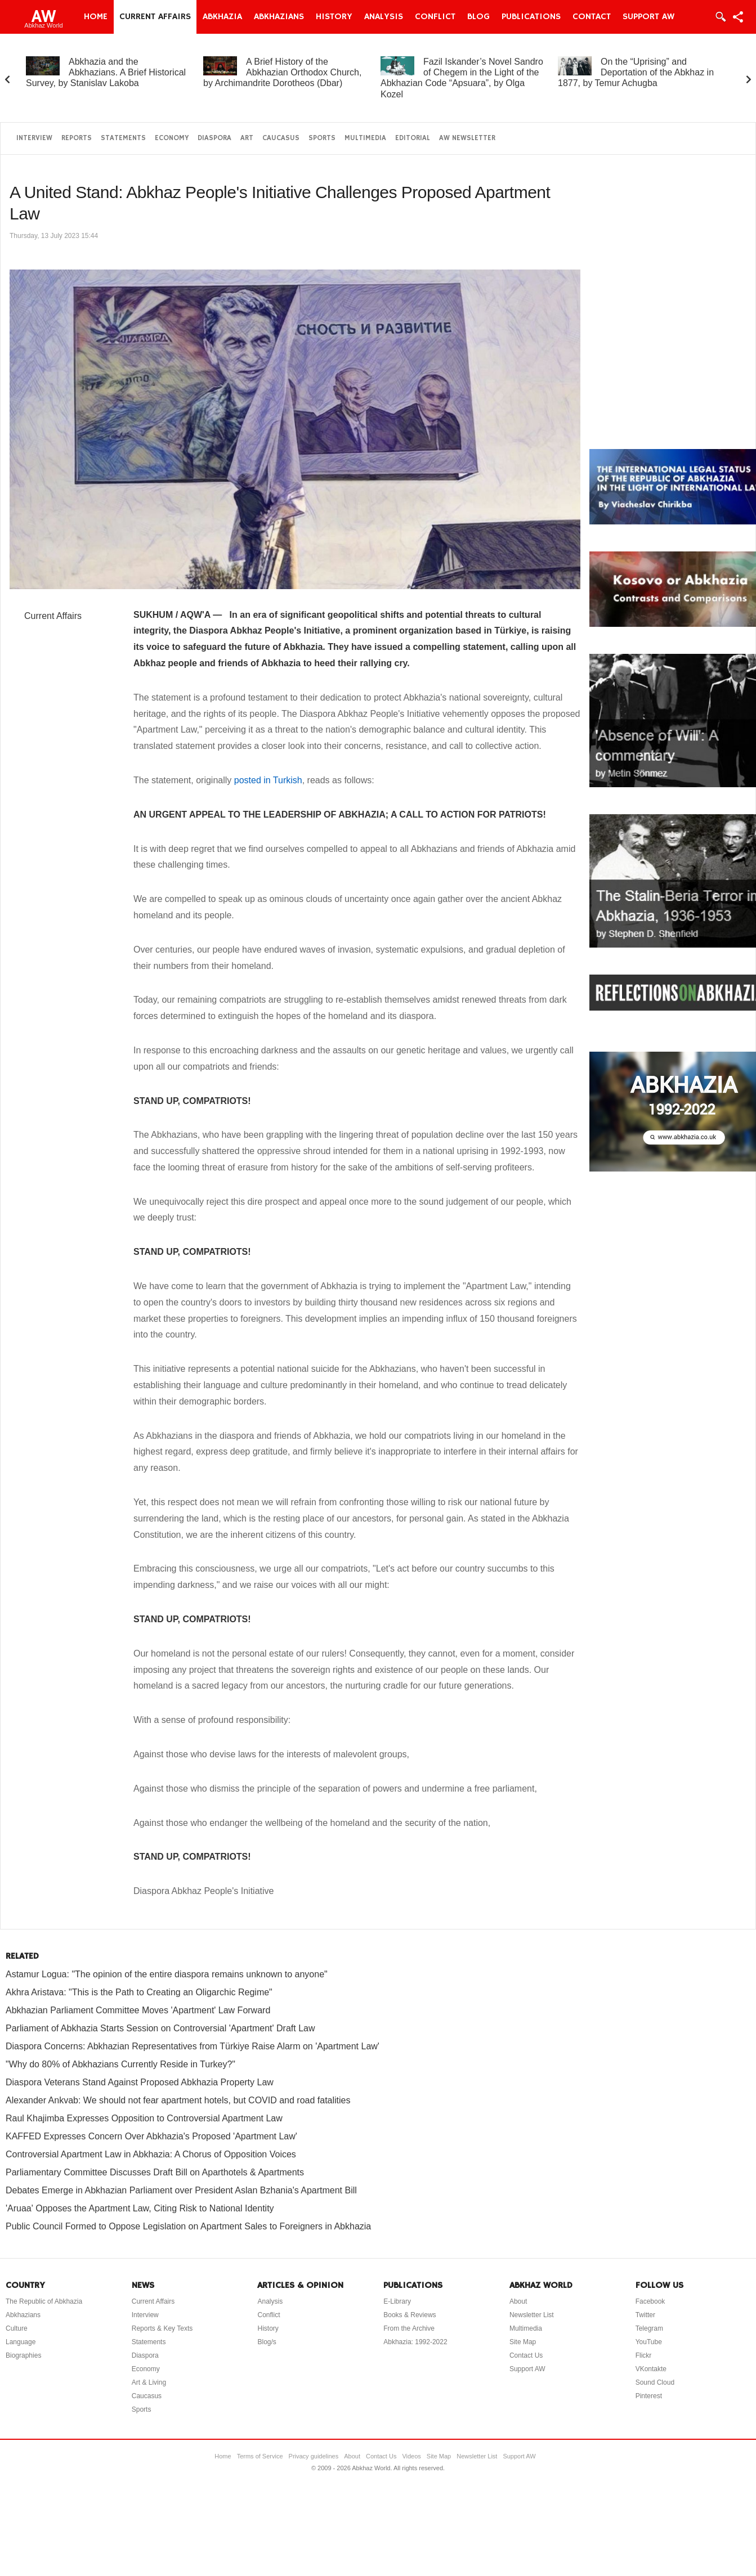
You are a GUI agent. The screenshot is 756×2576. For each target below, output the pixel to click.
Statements (123, 138)
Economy (172, 138)
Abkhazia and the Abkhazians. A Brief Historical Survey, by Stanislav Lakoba (106, 72)
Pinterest (649, 2396)
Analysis (383, 17)
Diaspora (214, 138)
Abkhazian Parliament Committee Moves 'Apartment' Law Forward (138, 2010)
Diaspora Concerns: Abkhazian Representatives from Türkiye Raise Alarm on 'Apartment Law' (192, 2046)
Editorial (412, 138)
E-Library (397, 2301)
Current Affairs (155, 17)
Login (720, 17)
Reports (76, 138)
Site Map (522, 2342)
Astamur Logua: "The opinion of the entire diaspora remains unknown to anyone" (167, 1974)
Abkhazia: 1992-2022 (415, 2342)
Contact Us (526, 2355)
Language (20, 2342)
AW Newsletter (467, 138)
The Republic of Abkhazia (44, 2301)
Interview (34, 138)
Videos (411, 2456)
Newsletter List (531, 2315)
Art (246, 138)
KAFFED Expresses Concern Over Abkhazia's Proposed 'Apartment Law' (151, 2136)
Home (96, 17)
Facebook (650, 2301)
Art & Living (149, 2382)
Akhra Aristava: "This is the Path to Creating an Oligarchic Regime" (139, 1992)
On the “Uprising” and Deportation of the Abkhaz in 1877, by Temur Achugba (636, 72)
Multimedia (365, 138)
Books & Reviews (409, 2315)
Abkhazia (222, 17)
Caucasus (280, 138)
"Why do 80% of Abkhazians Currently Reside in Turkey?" (120, 2064)
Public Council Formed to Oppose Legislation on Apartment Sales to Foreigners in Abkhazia (188, 2226)
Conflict (435, 17)
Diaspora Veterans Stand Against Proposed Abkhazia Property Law (140, 2082)
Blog (478, 17)
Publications (531, 17)
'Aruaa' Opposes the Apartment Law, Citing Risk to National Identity (140, 2208)
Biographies (23, 2355)
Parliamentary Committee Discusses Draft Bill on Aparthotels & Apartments (155, 2172)
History (334, 17)
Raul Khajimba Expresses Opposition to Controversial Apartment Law (144, 2118)
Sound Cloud (655, 2382)
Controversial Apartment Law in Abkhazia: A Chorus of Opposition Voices (151, 2154)
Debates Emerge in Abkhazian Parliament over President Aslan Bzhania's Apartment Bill (181, 2190)
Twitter (645, 2315)
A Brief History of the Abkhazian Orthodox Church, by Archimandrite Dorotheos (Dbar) (282, 72)
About (518, 2301)
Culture (17, 2328)
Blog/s (266, 2342)
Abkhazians (279, 17)
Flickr (644, 2355)
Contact (591, 17)
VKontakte (651, 2369)
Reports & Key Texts (162, 2328)
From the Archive (409, 2328)
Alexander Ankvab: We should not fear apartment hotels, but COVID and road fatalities (178, 2100)
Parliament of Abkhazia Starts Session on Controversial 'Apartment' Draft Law (160, 2028)
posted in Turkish (268, 780)
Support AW (648, 17)
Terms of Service (260, 2456)
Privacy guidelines (314, 2456)
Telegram (649, 2328)
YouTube (649, 2342)
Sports (321, 138)
